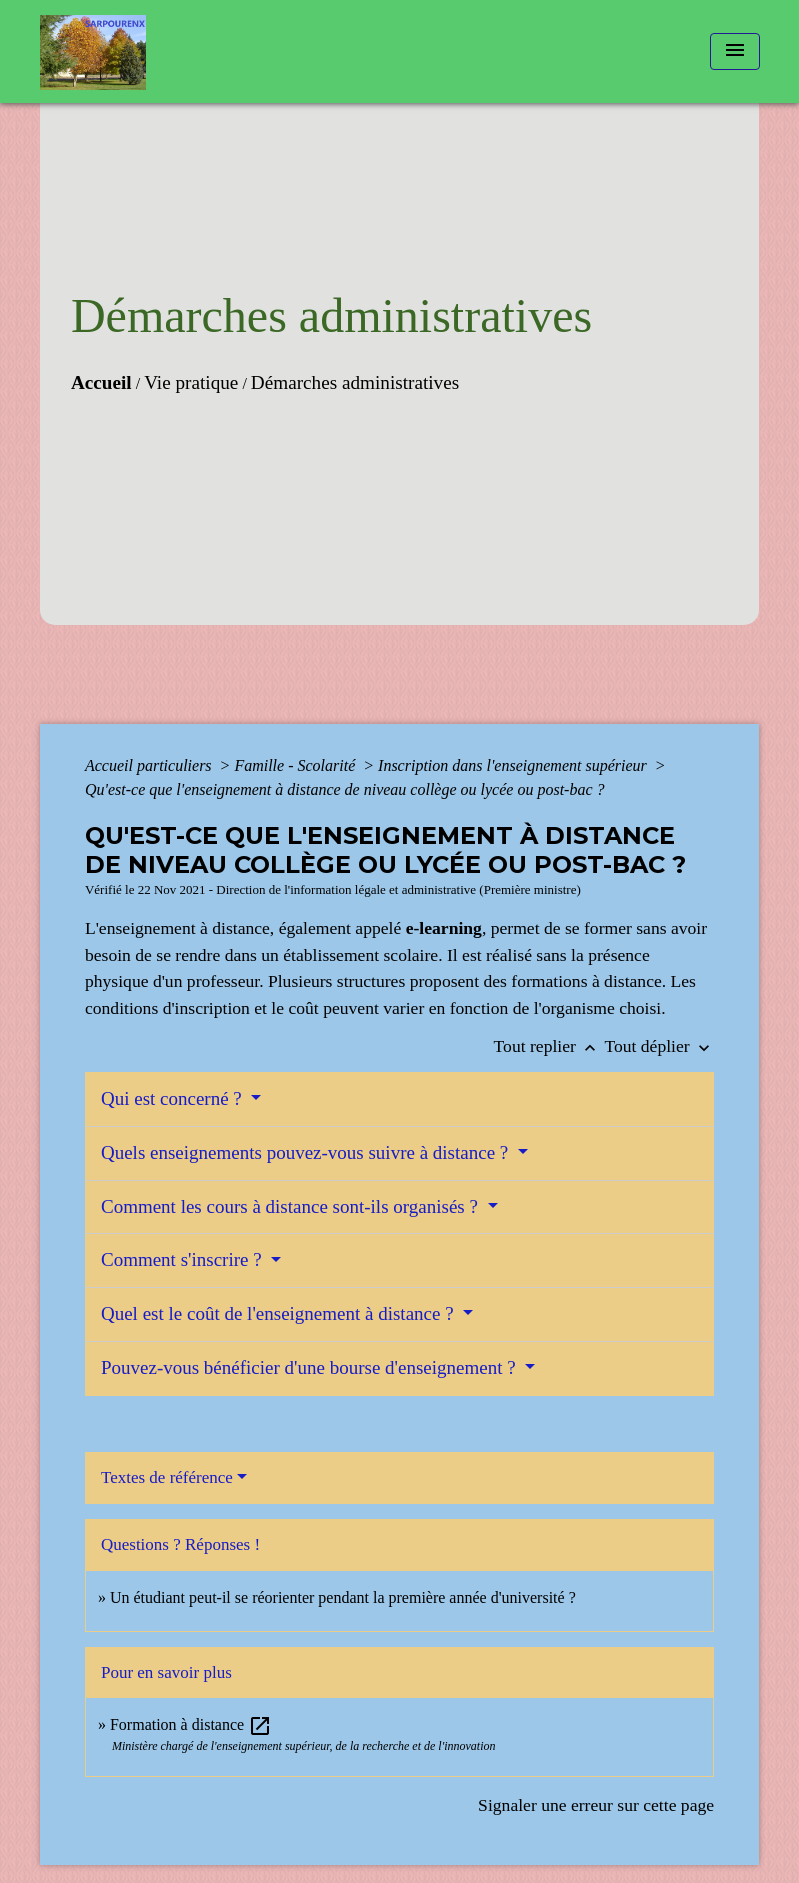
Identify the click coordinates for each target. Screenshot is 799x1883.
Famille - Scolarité (296, 765)
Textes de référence (167, 1477)
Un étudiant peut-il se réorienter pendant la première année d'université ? (343, 1597)
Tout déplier (659, 1046)
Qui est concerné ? (174, 1098)
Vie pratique (191, 382)
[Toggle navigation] (735, 51)
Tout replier (549, 1046)
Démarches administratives (355, 382)
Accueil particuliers (150, 765)
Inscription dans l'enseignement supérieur (514, 765)
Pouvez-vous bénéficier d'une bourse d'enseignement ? (310, 1367)
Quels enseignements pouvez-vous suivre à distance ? (307, 1152)
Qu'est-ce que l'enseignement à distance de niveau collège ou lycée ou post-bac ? (345, 789)
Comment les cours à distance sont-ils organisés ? (292, 1206)
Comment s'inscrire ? (183, 1259)
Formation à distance (191, 1724)
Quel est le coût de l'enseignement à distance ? (279, 1313)
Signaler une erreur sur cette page (596, 1805)
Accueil (101, 382)
